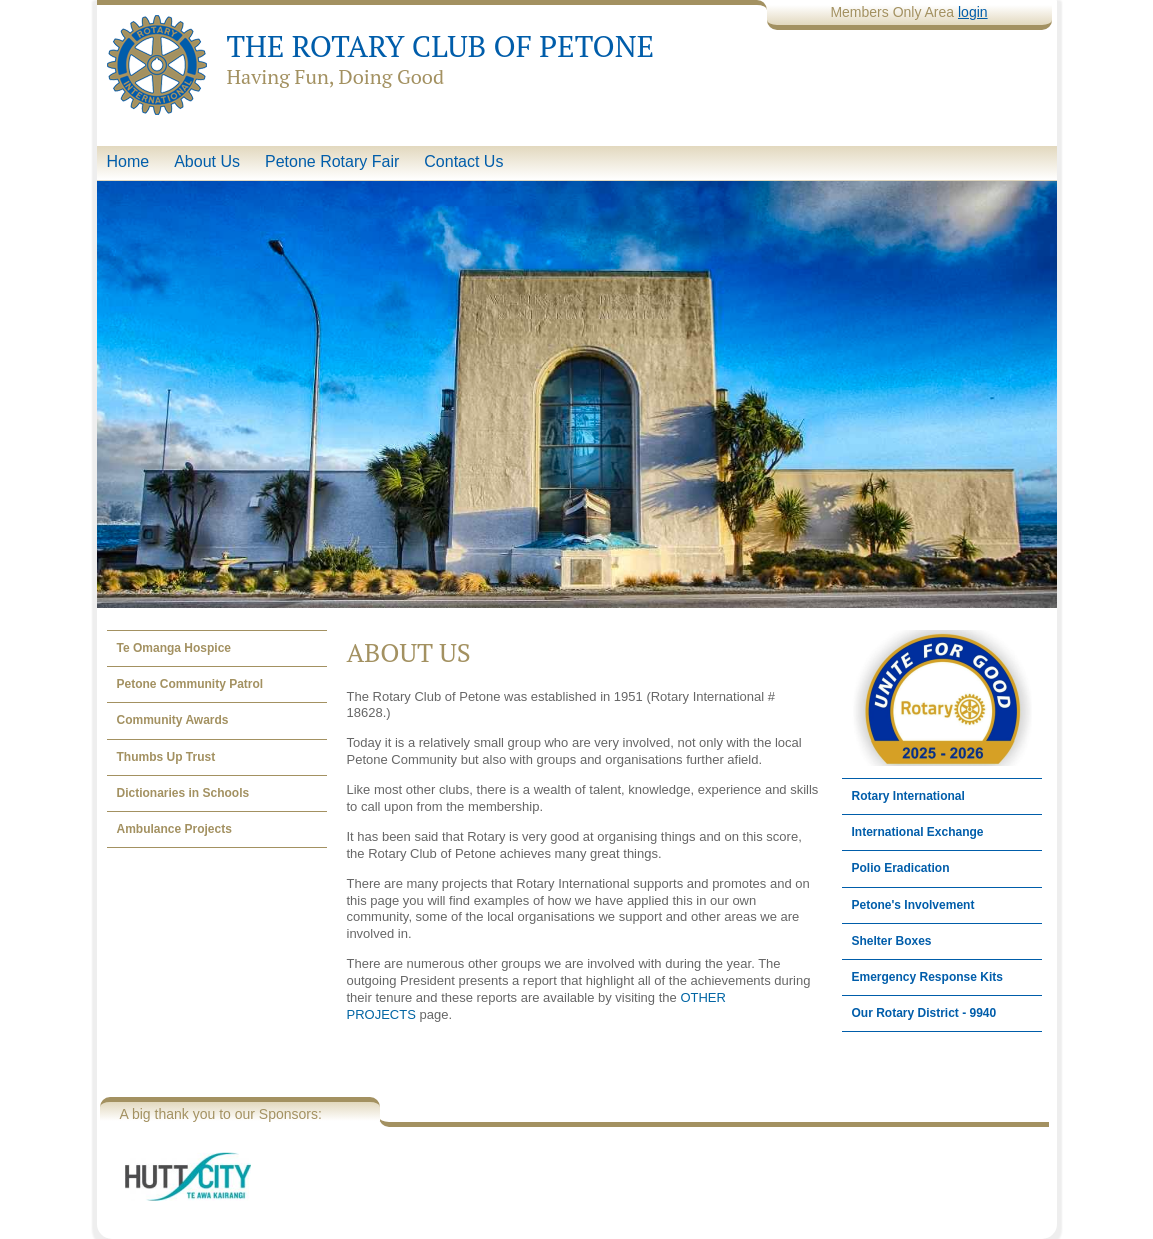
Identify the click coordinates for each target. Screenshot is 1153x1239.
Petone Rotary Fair (332, 161)
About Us (207, 161)
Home (128, 161)
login (973, 12)
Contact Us (463, 161)
